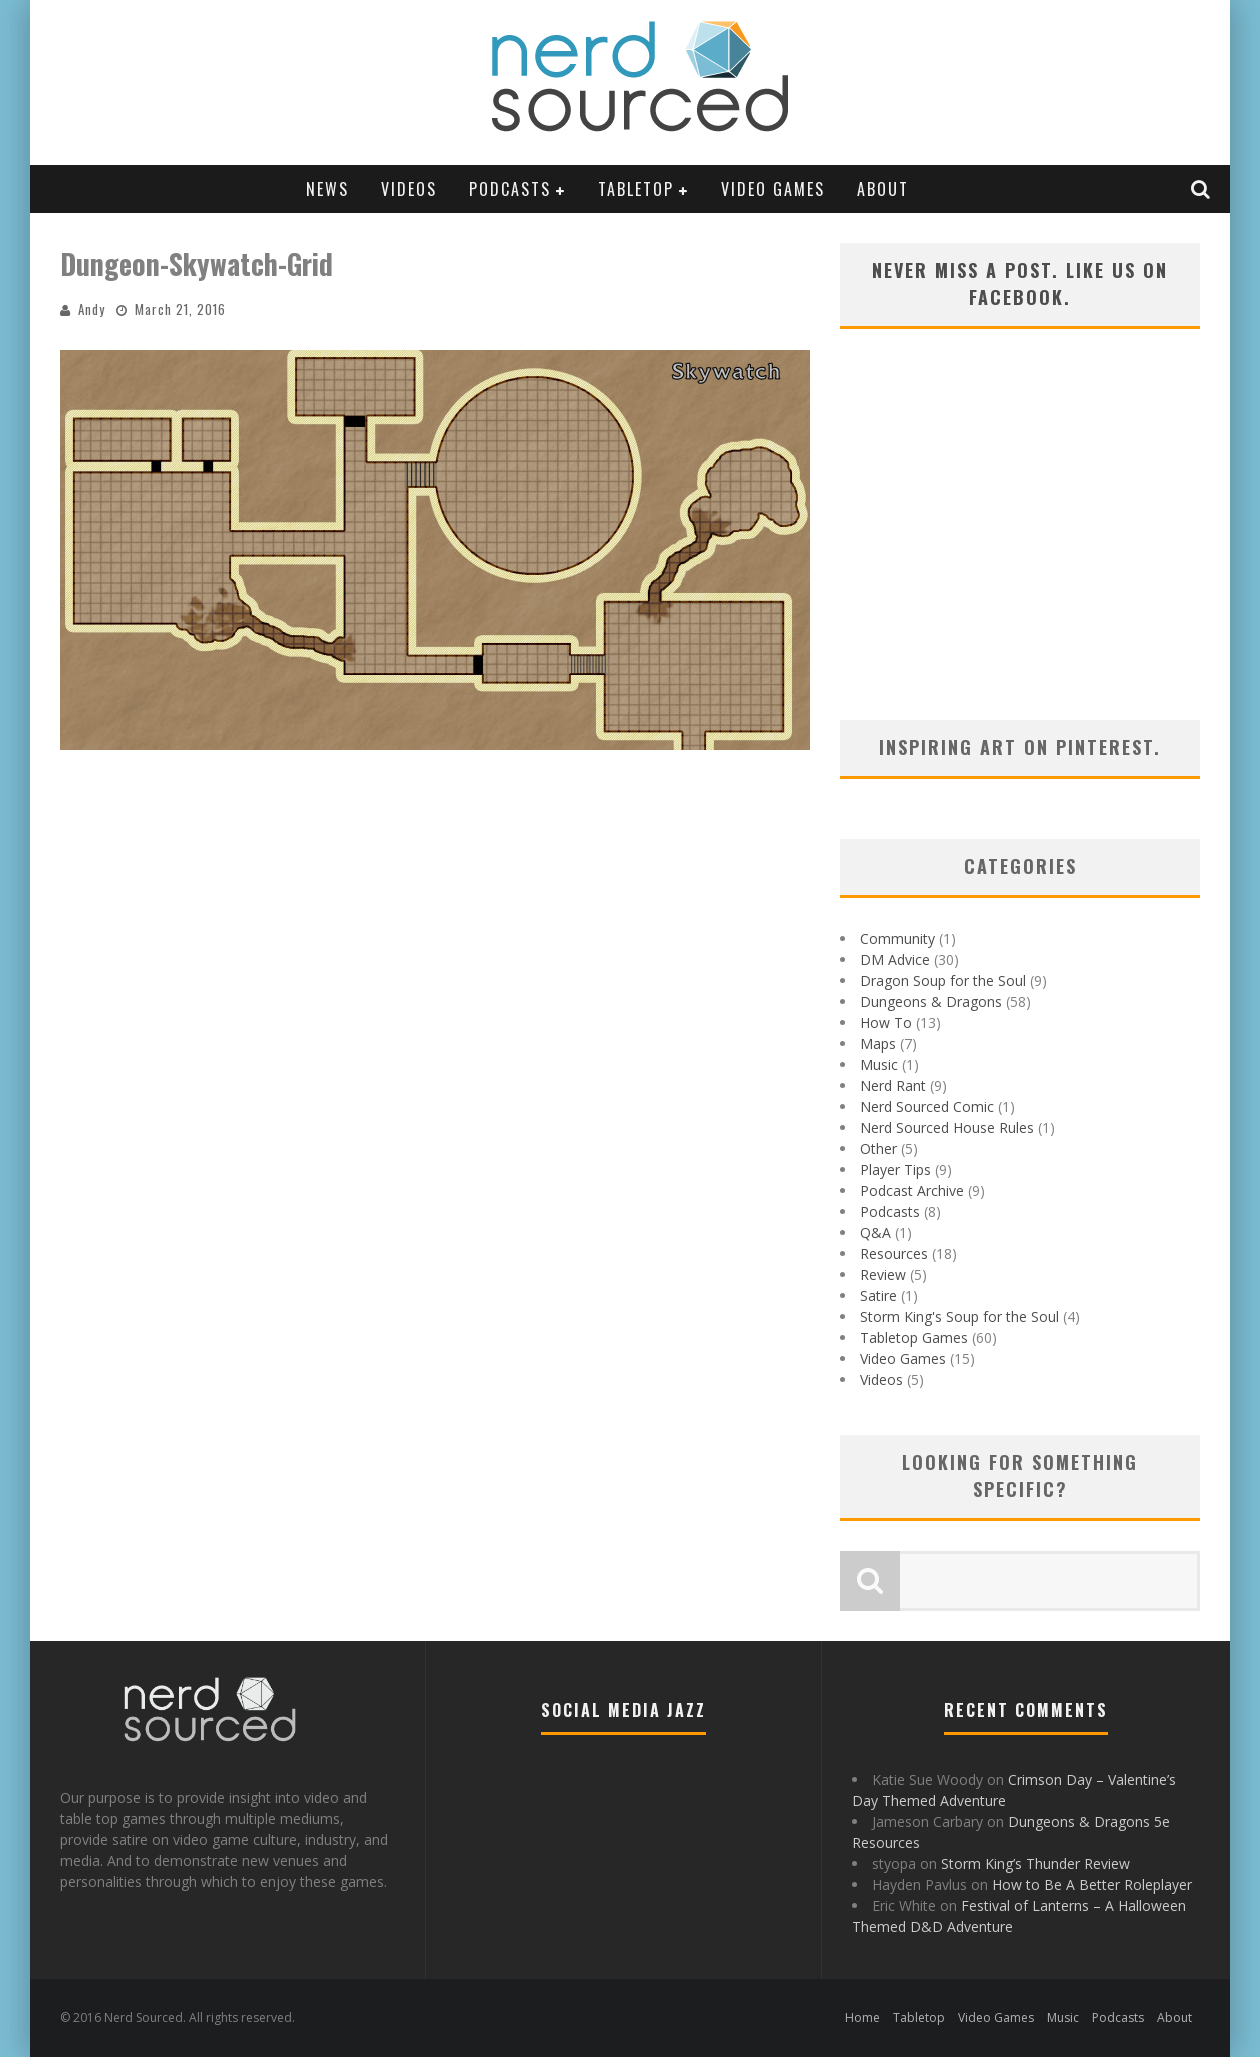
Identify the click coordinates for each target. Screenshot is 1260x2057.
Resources (894, 1253)
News (327, 189)
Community (897, 938)
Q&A (875, 1232)
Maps (878, 1043)
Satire (878, 1295)
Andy (91, 309)
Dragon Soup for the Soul (943, 980)
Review (883, 1274)
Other (878, 1148)
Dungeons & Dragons (931, 1001)
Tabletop (636, 189)
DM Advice (895, 959)
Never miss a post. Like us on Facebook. (1020, 283)
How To (886, 1022)
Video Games (773, 189)
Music (879, 1064)
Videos (409, 189)
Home (862, 2017)
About (883, 189)
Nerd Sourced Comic (927, 1106)
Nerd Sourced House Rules (947, 1127)
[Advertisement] (1020, 550)
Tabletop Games (914, 1337)
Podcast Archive (912, 1190)
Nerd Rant (893, 1085)
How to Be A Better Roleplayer (1092, 1884)
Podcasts (510, 189)
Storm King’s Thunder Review (1035, 1863)
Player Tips (895, 1169)
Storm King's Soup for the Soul (959, 1316)
